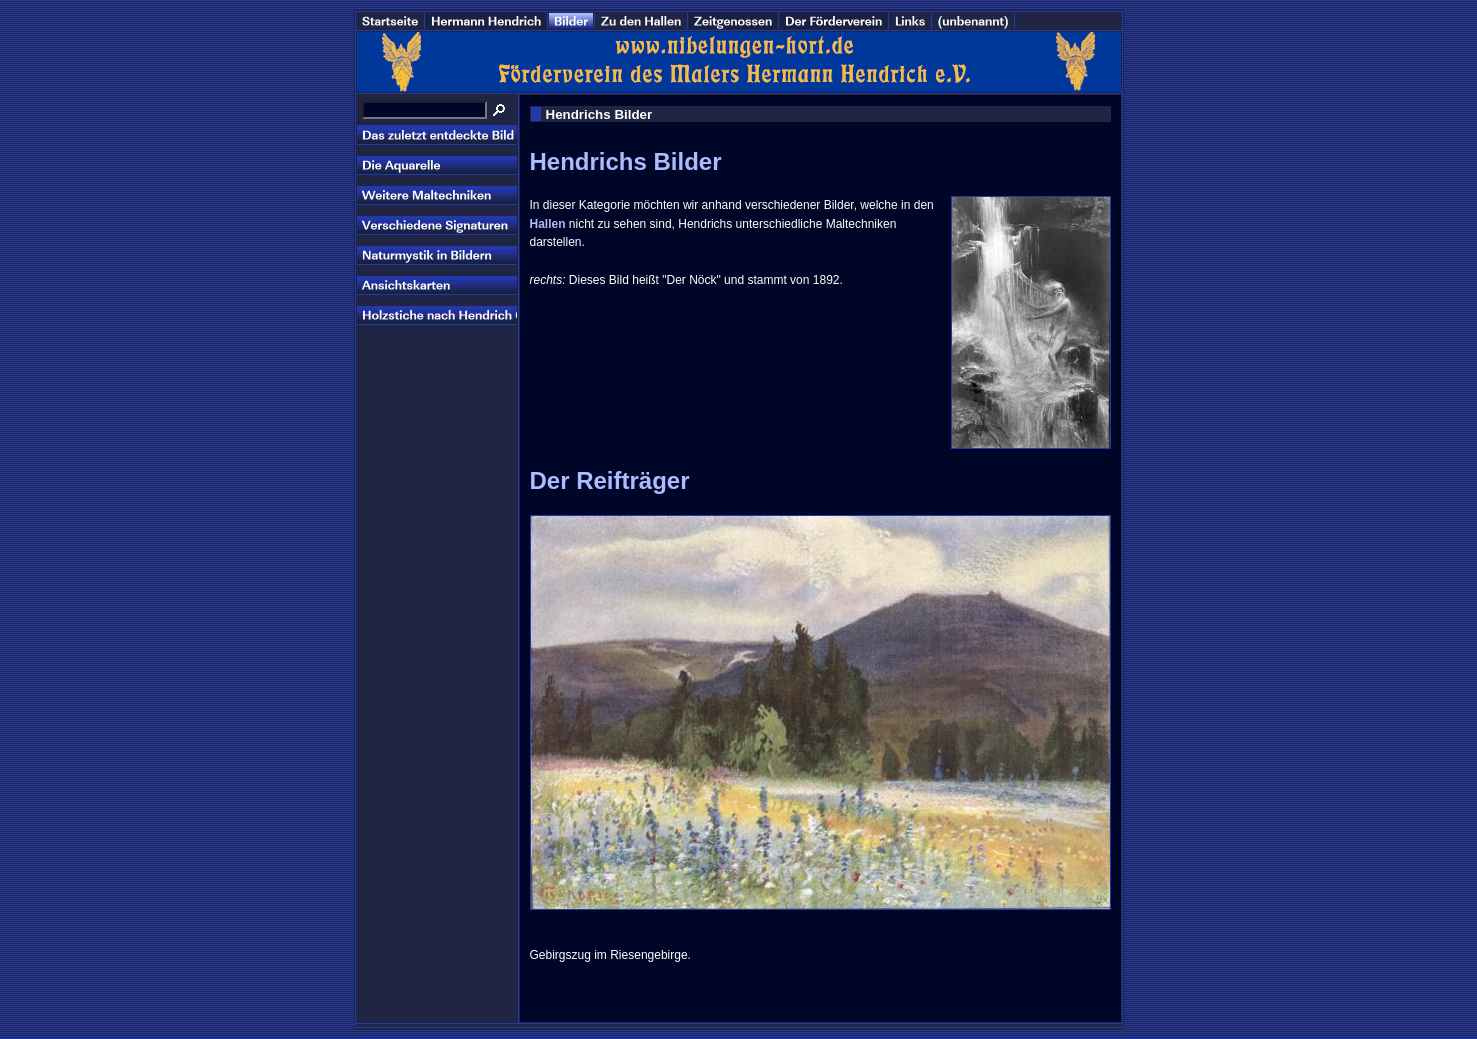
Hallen (548, 224)
